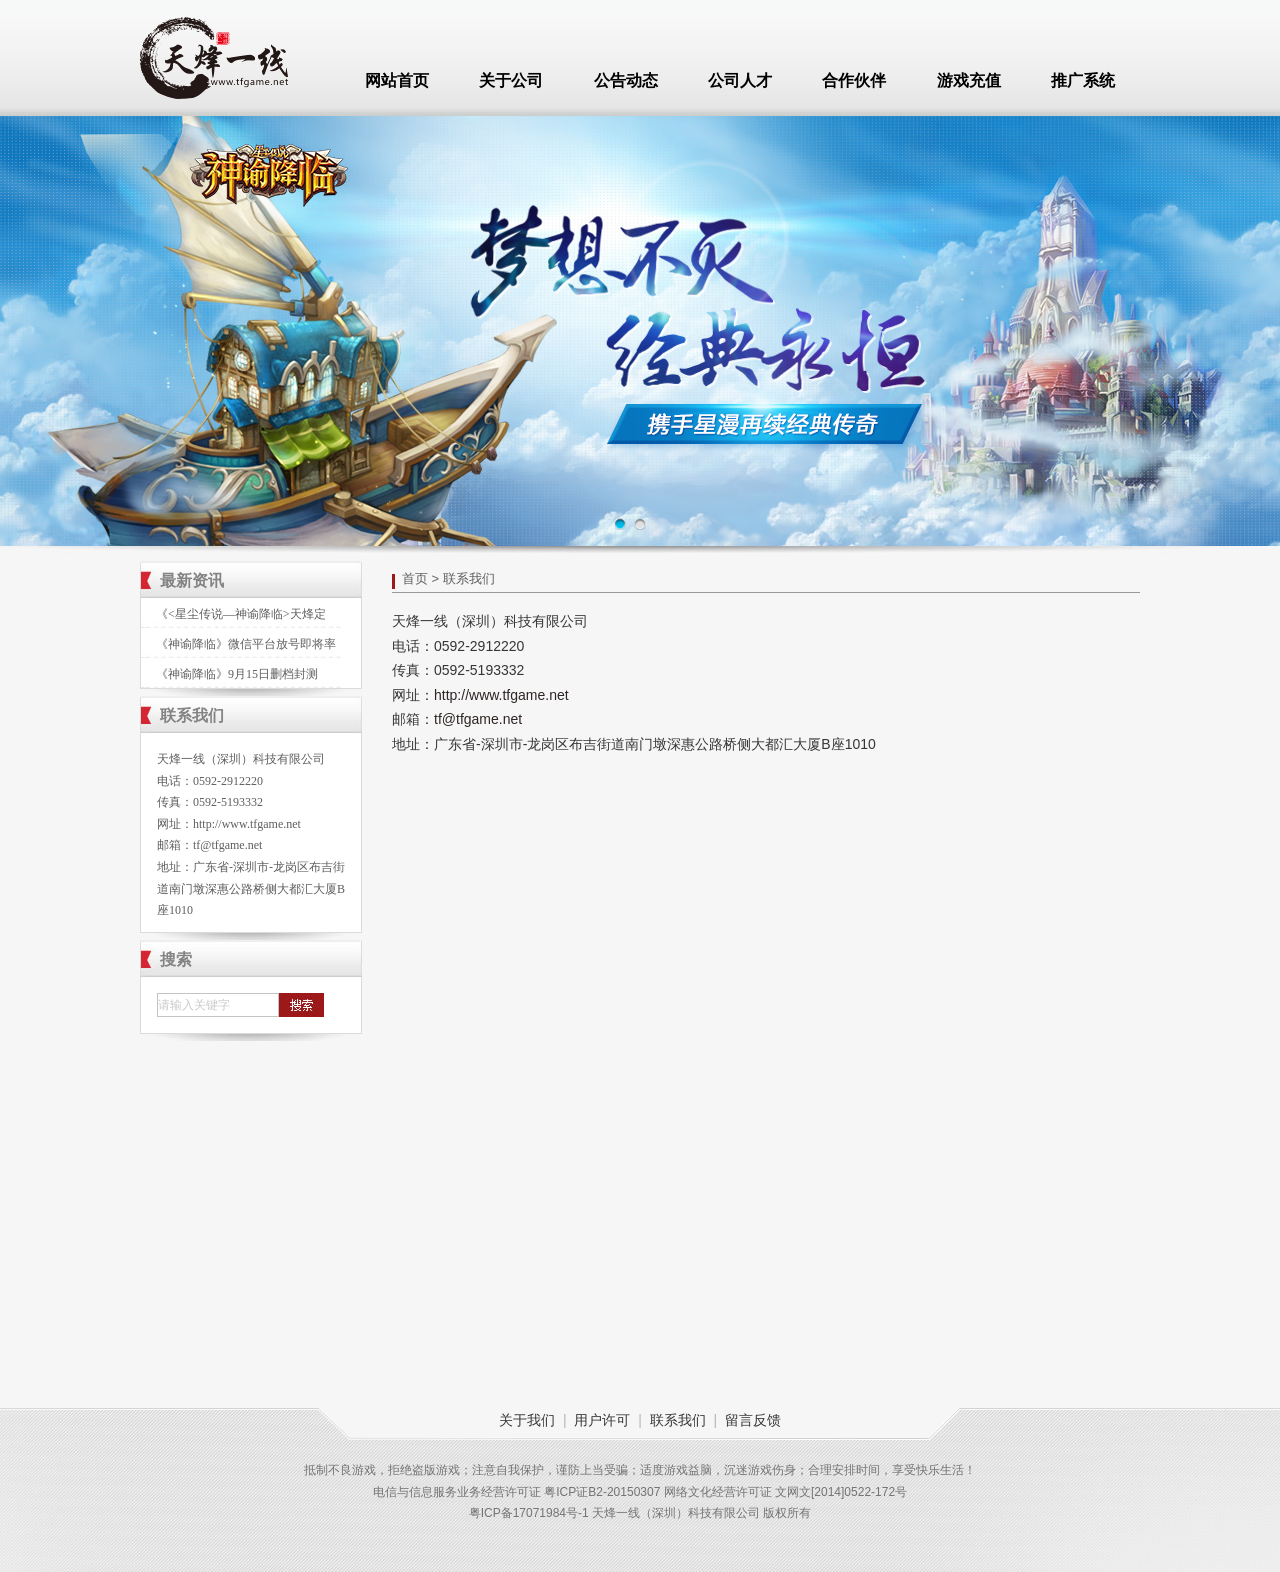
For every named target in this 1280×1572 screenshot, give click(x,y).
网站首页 (397, 80)
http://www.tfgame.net (247, 824)
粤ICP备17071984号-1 (529, 1513)
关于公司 (511, 80)
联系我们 (678, 1420)
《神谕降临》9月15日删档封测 (237, 674)
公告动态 (626, 80)
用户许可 (602, 1420)
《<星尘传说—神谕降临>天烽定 (241, 614)
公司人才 (740, 80)
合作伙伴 (854, 80)
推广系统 (1083, 80)
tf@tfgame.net (227, 845)
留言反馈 (753, 1420)
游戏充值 (969, 80)
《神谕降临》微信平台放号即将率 (246, 644)
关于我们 (527, 1420)
